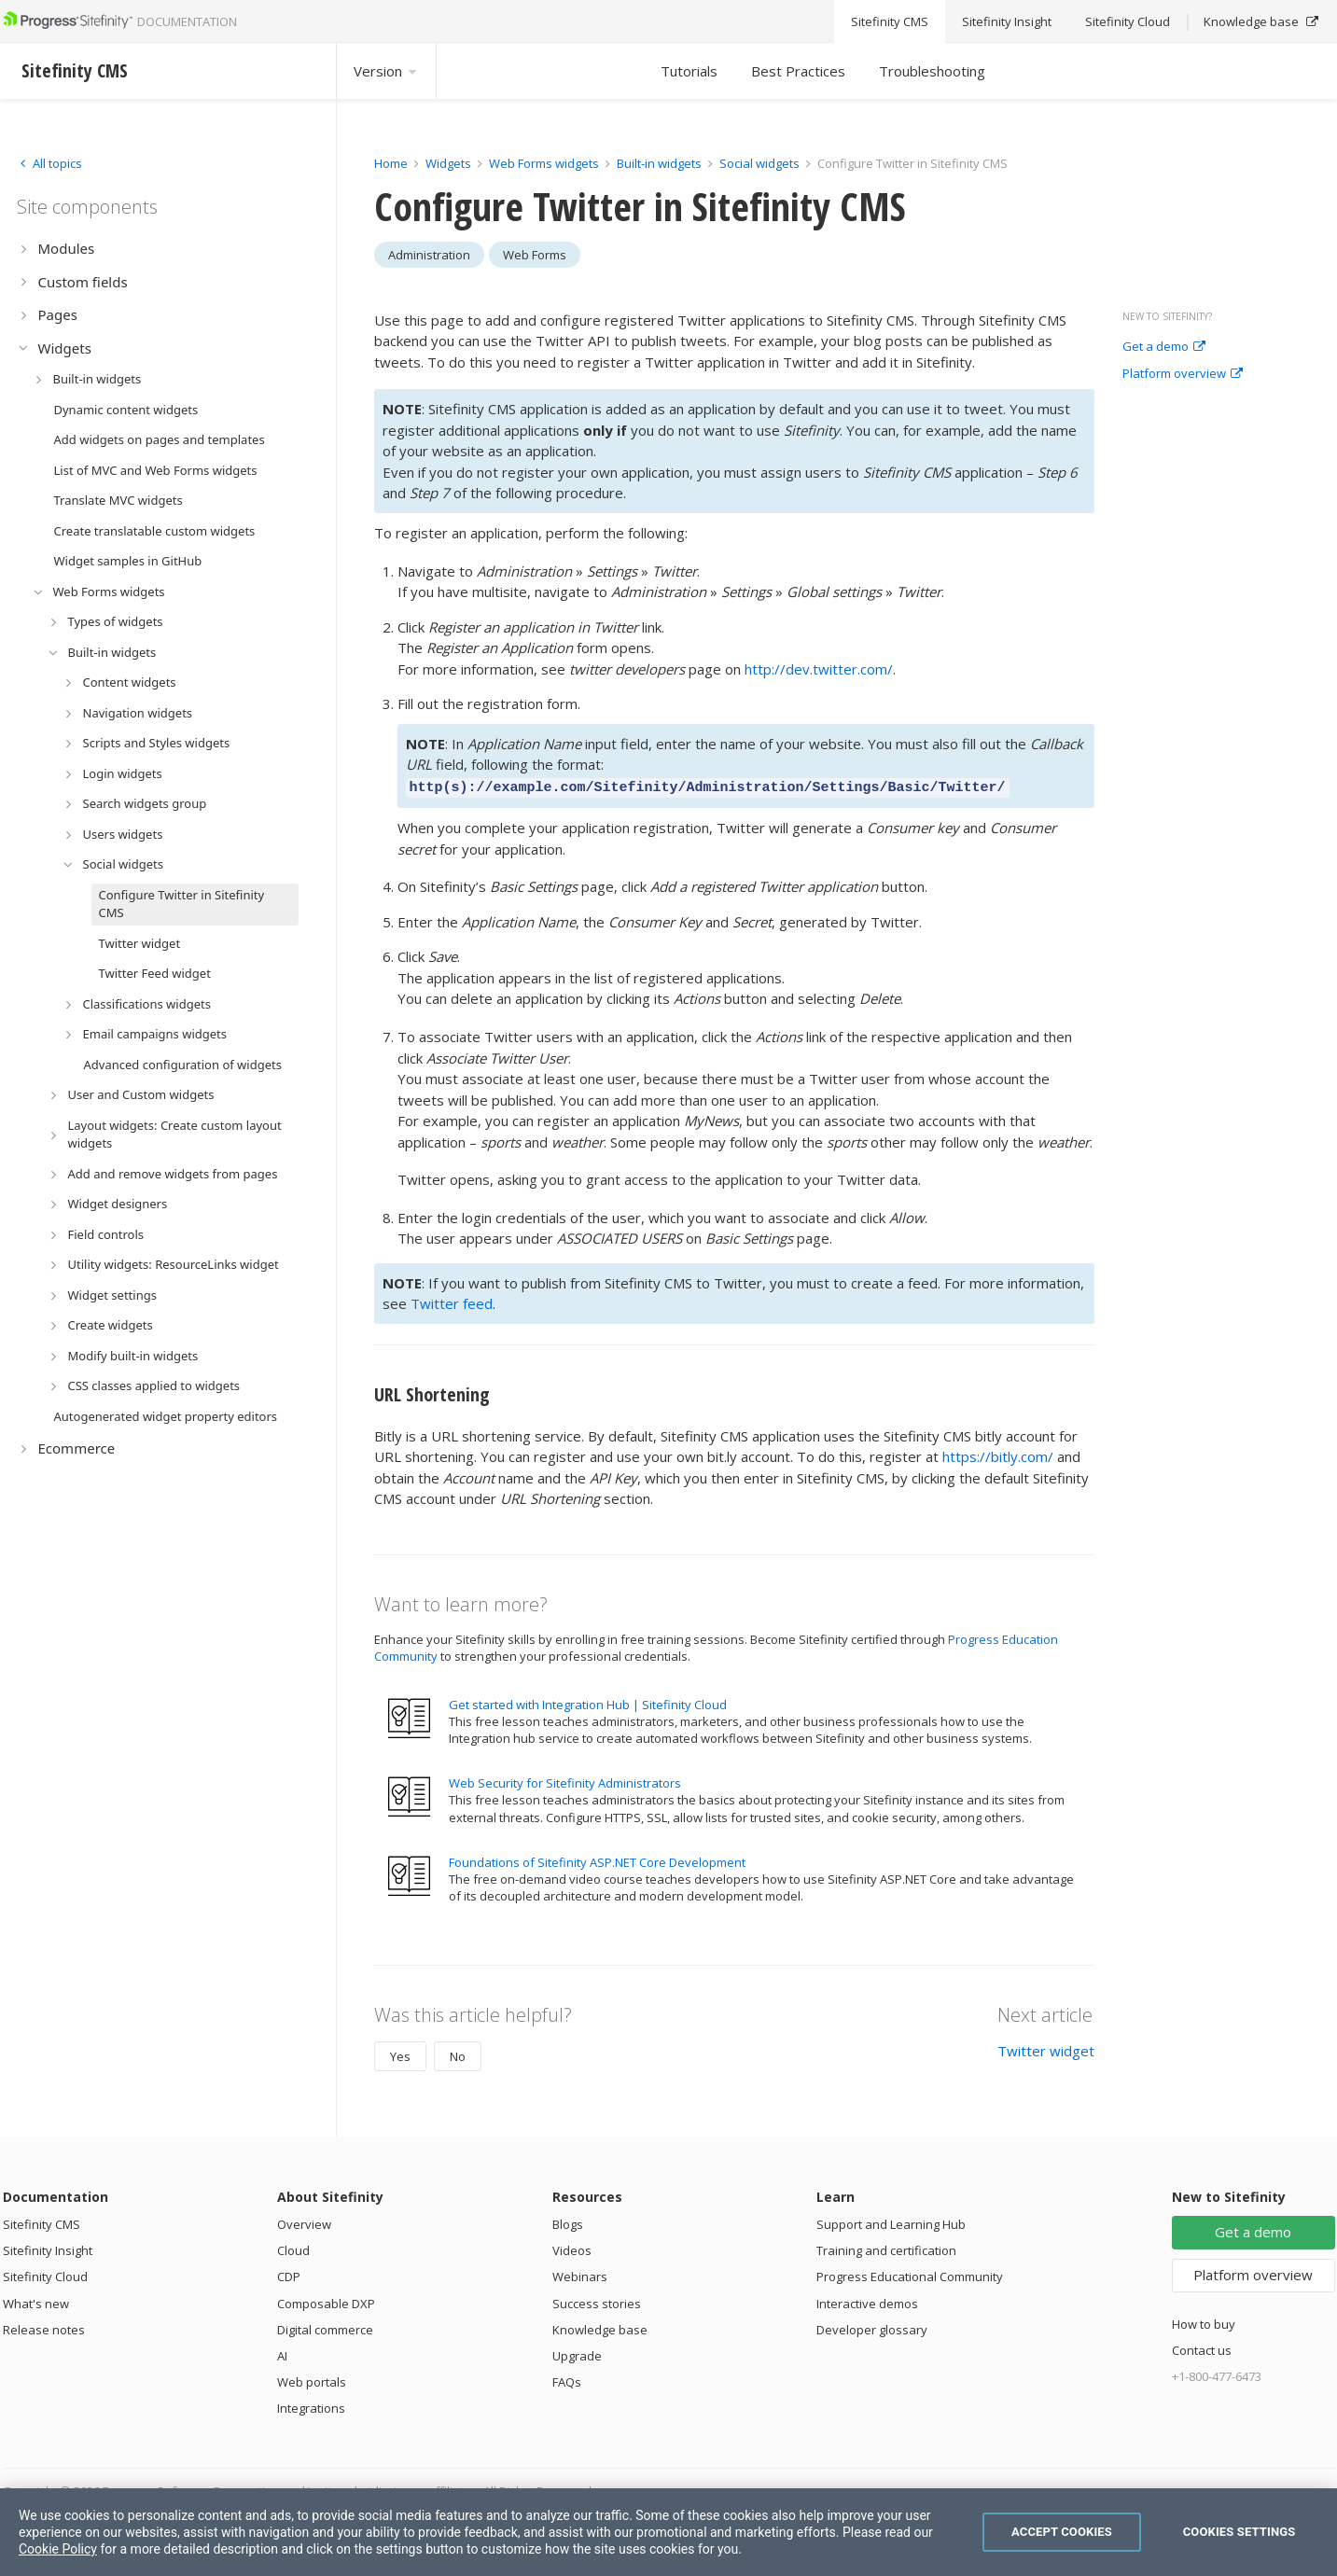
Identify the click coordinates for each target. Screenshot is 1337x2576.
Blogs (567, 2221)
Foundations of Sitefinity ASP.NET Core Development (597, 1859)
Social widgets (760, 163)
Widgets (448, 163)
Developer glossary (871, 2326)
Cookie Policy (58, 2548)
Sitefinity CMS (41, 2221)
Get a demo (1163, 347)
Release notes (44, 2326)
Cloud (293, 2247)
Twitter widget (1045, 2048)
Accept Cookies (1061, 2532)
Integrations (311, 2405)
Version (386, 71)
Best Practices (798, 71)
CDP (288, 2273)
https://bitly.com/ (997, 1453)
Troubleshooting (932, 71)
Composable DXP (326, 2300)
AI (282, 2353)
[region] (668, 2532)
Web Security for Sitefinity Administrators (565, 1780)
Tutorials (689, 71)
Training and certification (886, 2247)
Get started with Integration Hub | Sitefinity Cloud (588, 1701)
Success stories (596, 2300)
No (458, 2053)
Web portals (311, 2379)
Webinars (579, 2273)
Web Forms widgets (544, 163)
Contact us (1202, 2347)
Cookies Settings (1239, 2532)
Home (391, 163)
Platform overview (1182, 374)
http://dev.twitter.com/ (819, 669)
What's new (36, 2300)
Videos (572, 2247)
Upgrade (577, 2353)
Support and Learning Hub (891, 2221)
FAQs (566, 2379)
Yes (400, 2053)
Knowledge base (600, 2326)
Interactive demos (867, 2300)
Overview (304, 2221)
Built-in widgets (660, 163)
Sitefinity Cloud (45, 2273)
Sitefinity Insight (47, 2247)
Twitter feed (452, 1300)
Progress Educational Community (909, 2273)
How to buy (1203, 2321)
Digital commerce (325, 2326)
